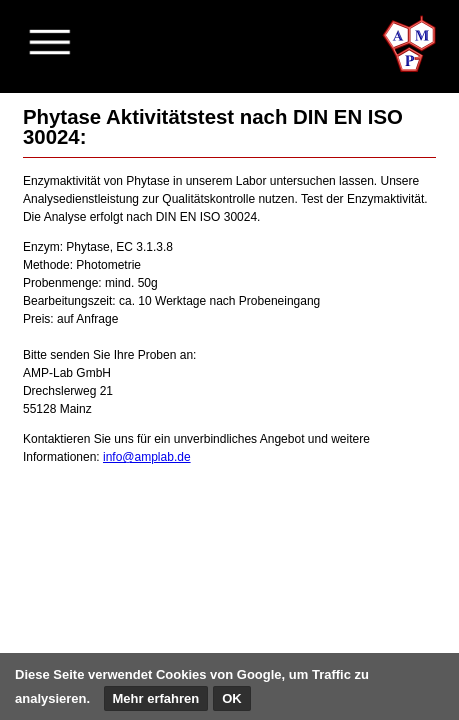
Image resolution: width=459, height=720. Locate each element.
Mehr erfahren (156, 698)
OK (232, 698)
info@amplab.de (147, 457)
